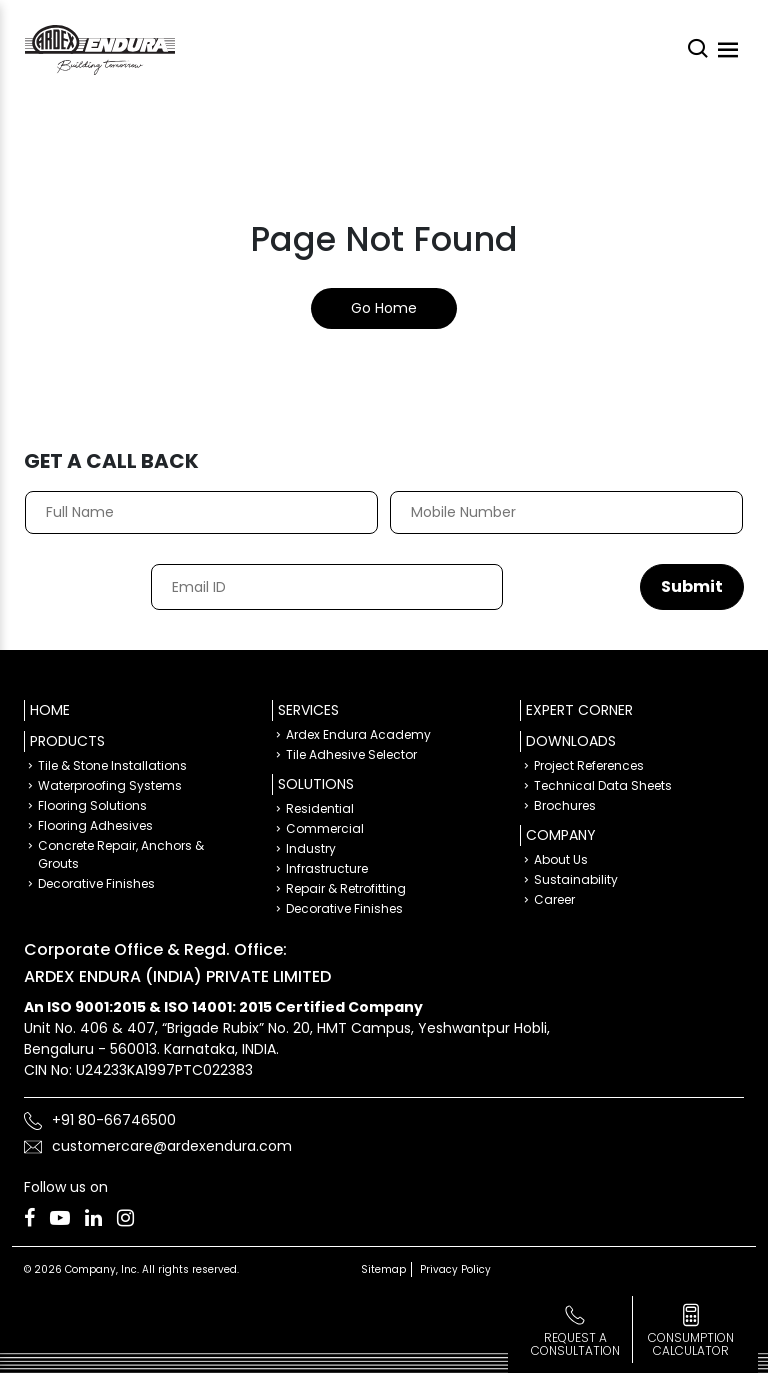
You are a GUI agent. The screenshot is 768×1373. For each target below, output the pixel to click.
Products (67, 741)
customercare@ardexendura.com (172, 1146)
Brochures (565, 805)
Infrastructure (327, 868)
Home (50, 710)
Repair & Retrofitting (346, 888)
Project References (589, 765)
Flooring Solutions (92, 805)
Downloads (571, 741)
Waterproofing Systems (110, 785)
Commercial (325, 828)
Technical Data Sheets (603, 785)
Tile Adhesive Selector (351, 754)
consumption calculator (691, 1344)
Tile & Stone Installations (112, 765)
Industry (311, 848)
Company (561, 835)
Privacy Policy (455, 1269)
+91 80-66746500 (114, 1120)
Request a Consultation (575, 1344)
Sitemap (383, 1269)
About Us (561, 859)
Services (308, 710)
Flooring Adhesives (95, 825)
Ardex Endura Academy (358, 734)
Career (554, 899)
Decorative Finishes (96, 883)
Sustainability (576, 879)
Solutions (316, 784)
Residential (320, 808)
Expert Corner (579, 710)
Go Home (384, 308)
